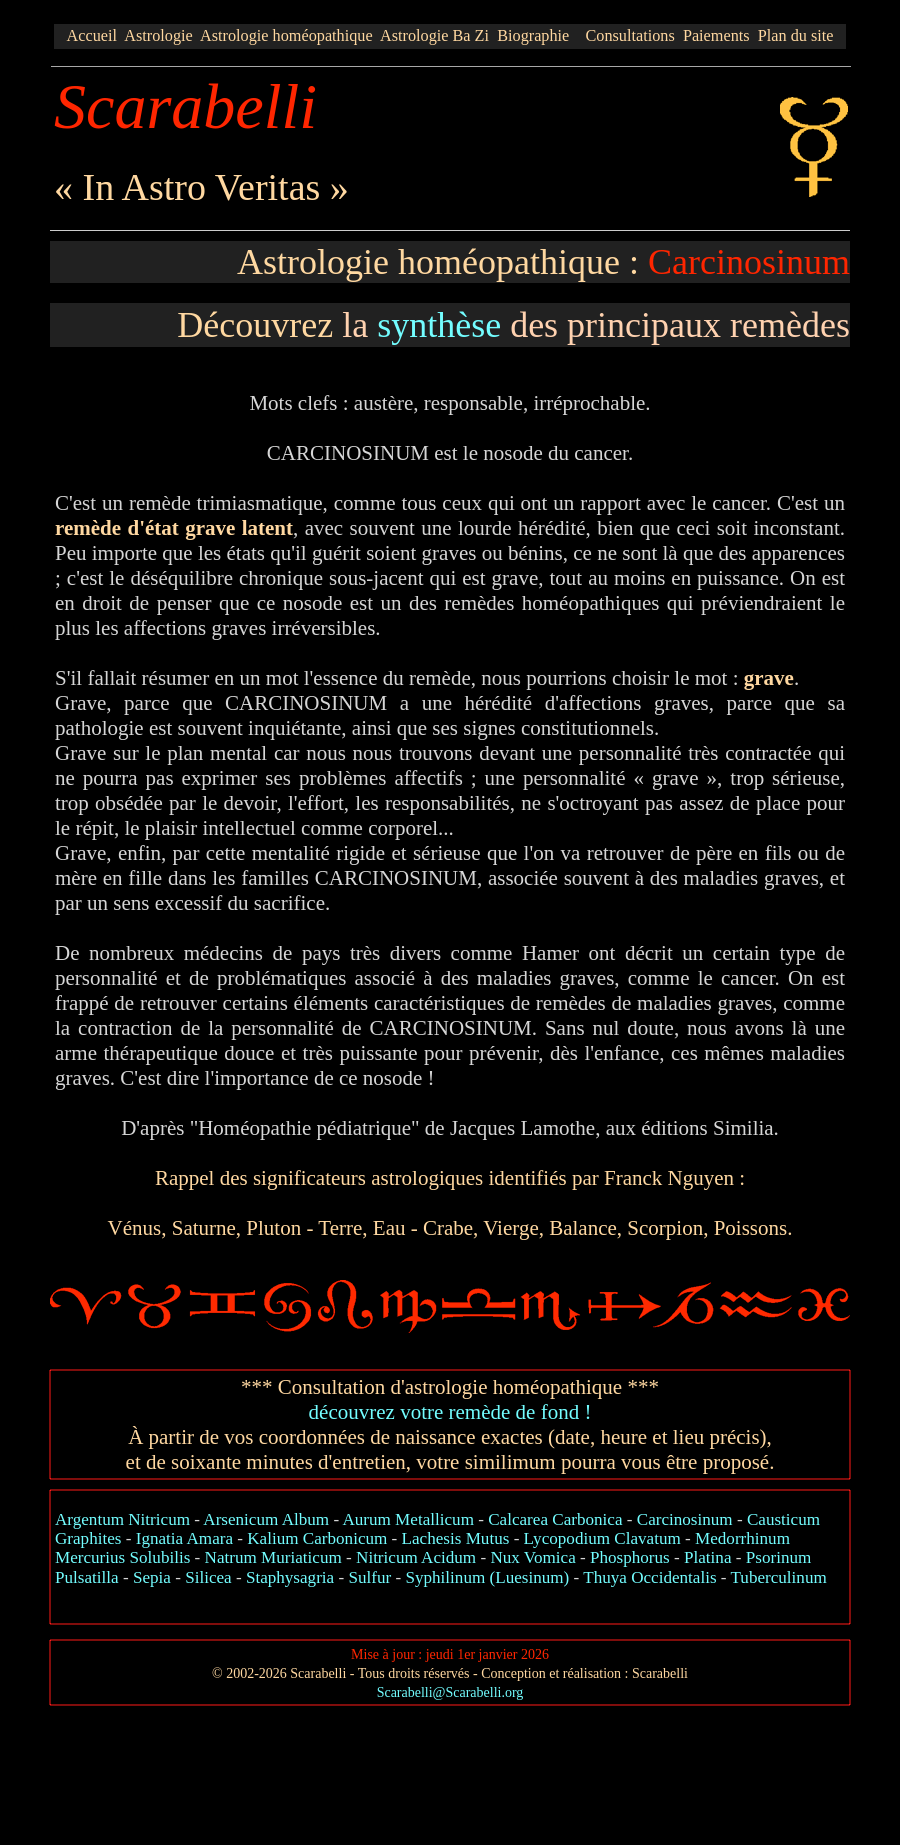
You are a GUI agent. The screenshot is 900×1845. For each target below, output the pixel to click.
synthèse (439, 325)
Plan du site (796, 36)
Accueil (92, 36)
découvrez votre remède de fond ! (450, 1412)
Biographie (533, 36)
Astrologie (158, 36)
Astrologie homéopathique (286, 36)
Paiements (716, 36)
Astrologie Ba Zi (434, 36)
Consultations (629, 36)
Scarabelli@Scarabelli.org (450, 1692)
